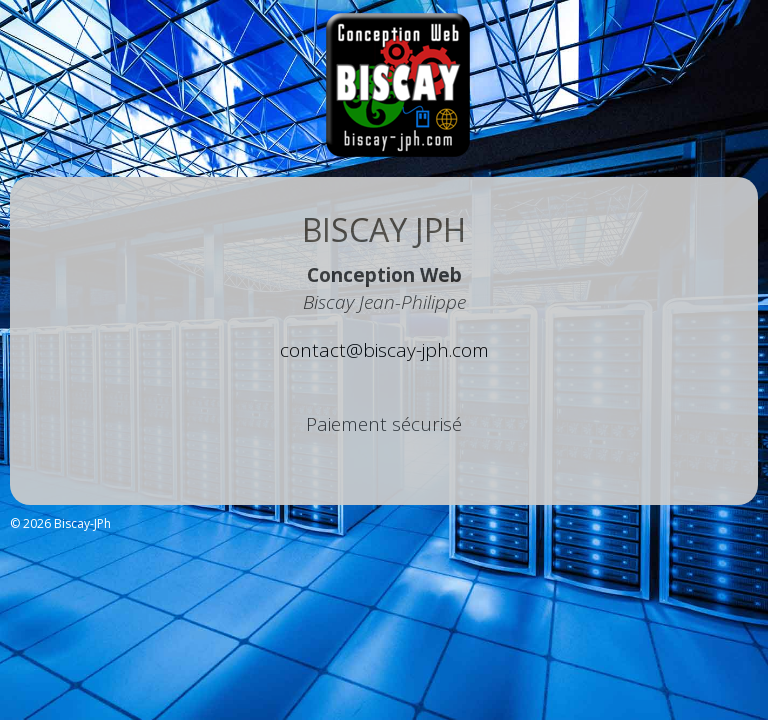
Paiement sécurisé (384, 424)
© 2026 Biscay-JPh (60, 523)
